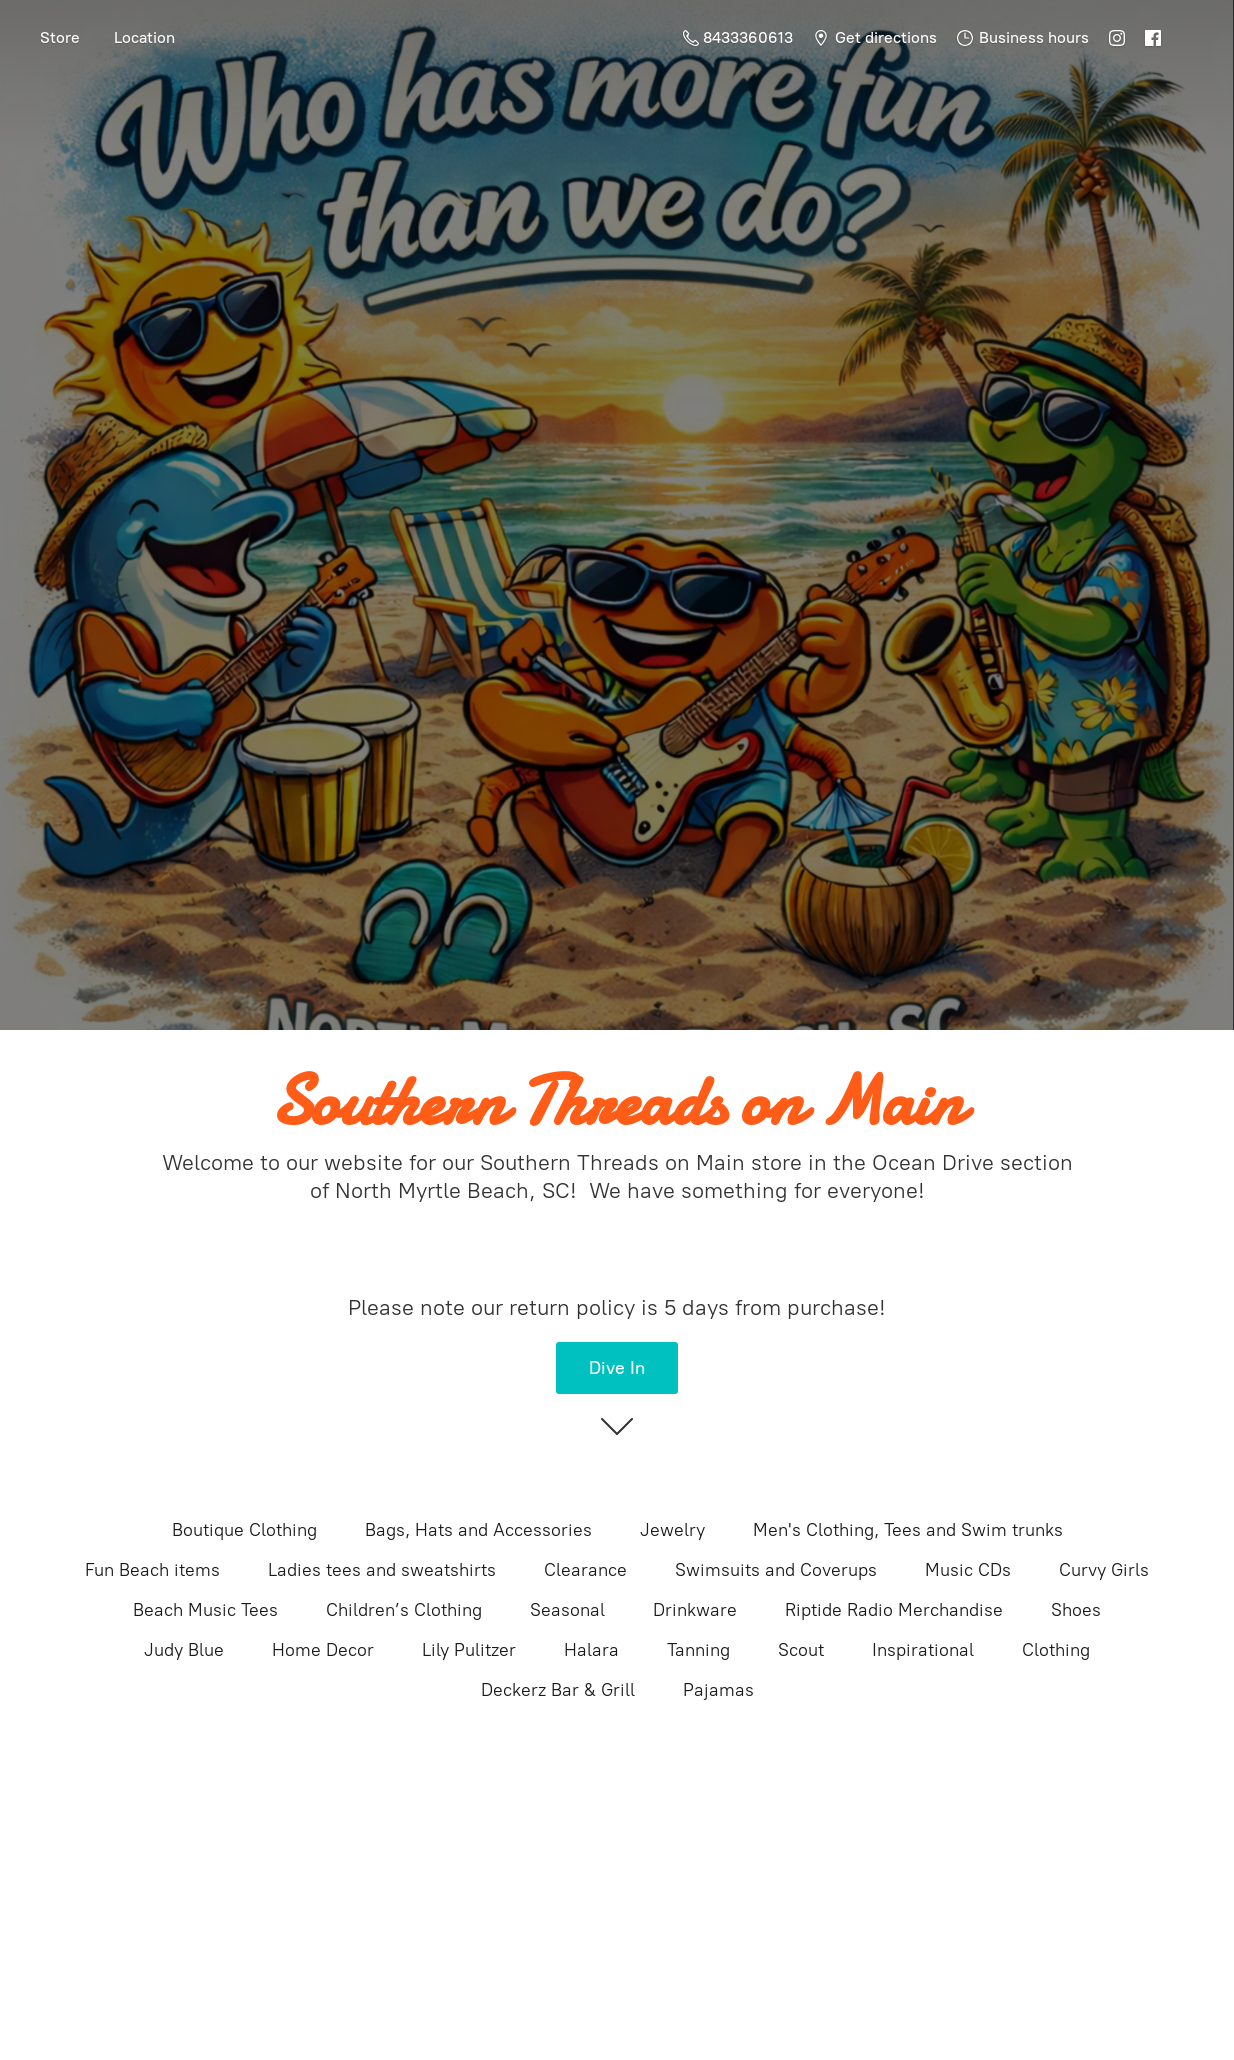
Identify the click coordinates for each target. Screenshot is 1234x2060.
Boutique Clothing (244, 1530)
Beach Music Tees (205, 1610)
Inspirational (923, 1650)
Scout (801, 1650)
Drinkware (695, 1610)
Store (60, 37)
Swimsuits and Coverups (776, 1570)
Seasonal (567, 1610)
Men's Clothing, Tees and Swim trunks (908, 1530)
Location (144, 37)
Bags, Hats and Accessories (478, 1530)
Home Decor (323, 1650)
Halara (591, 1650)
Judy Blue (184, 1650)
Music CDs (968, 1570)
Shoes (1076, 1610)
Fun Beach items (152, 1570)
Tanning (698, 1650)
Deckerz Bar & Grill (558, 1690)
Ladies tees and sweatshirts (382, 1570)
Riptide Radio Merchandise (894, 1610)
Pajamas (718, 1690)
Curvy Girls (1104, 1570)
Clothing (1056, 1650)
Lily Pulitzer (469, 1650)
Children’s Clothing (404, 1610)
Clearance (585, 1570)
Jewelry (672, 1530)
